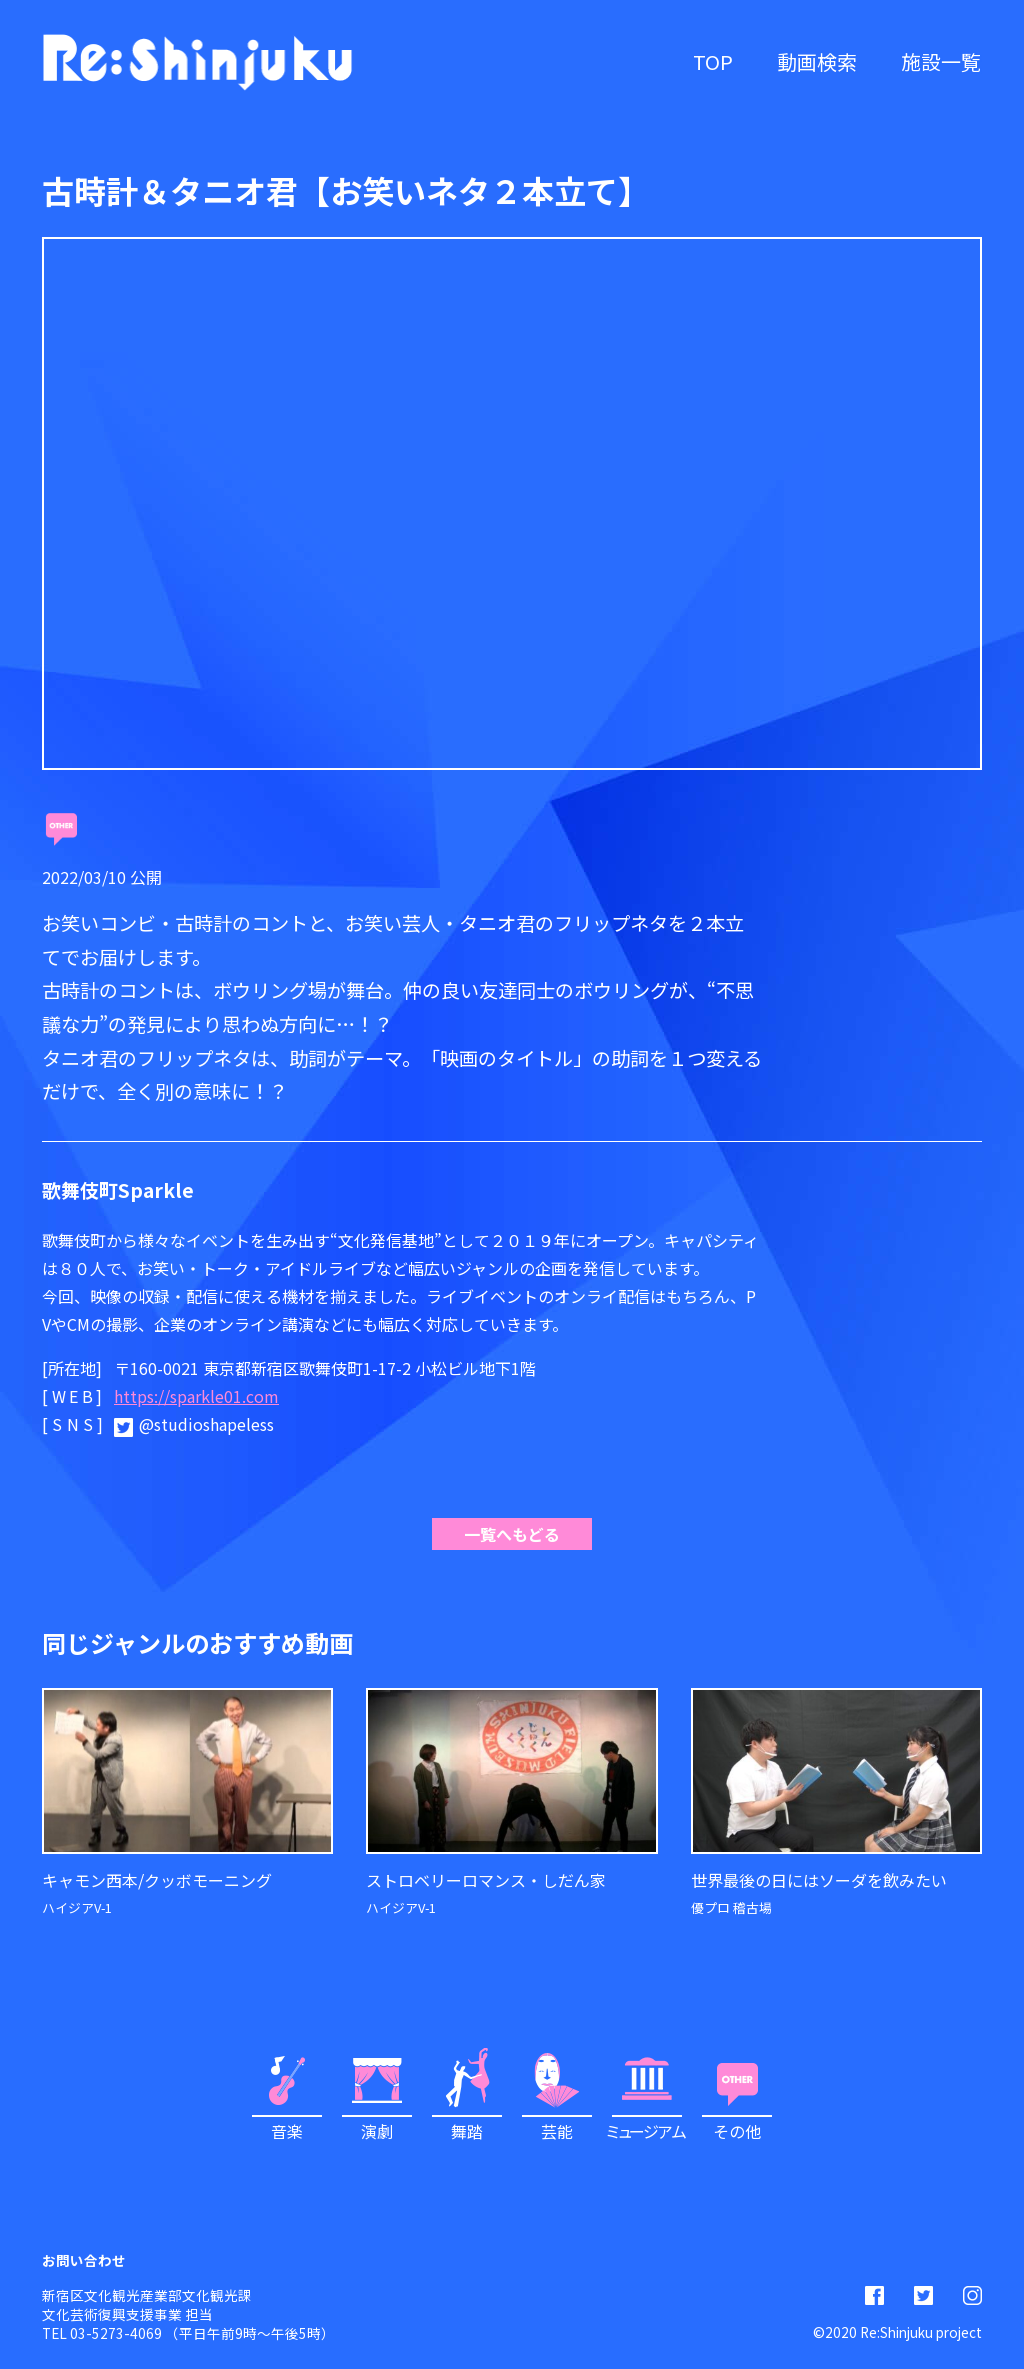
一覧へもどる (512, 1534)
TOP (713, 61)
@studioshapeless (206, 1424)
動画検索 (817, 61)
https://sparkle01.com (196, 1396)
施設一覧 (941, 61)
